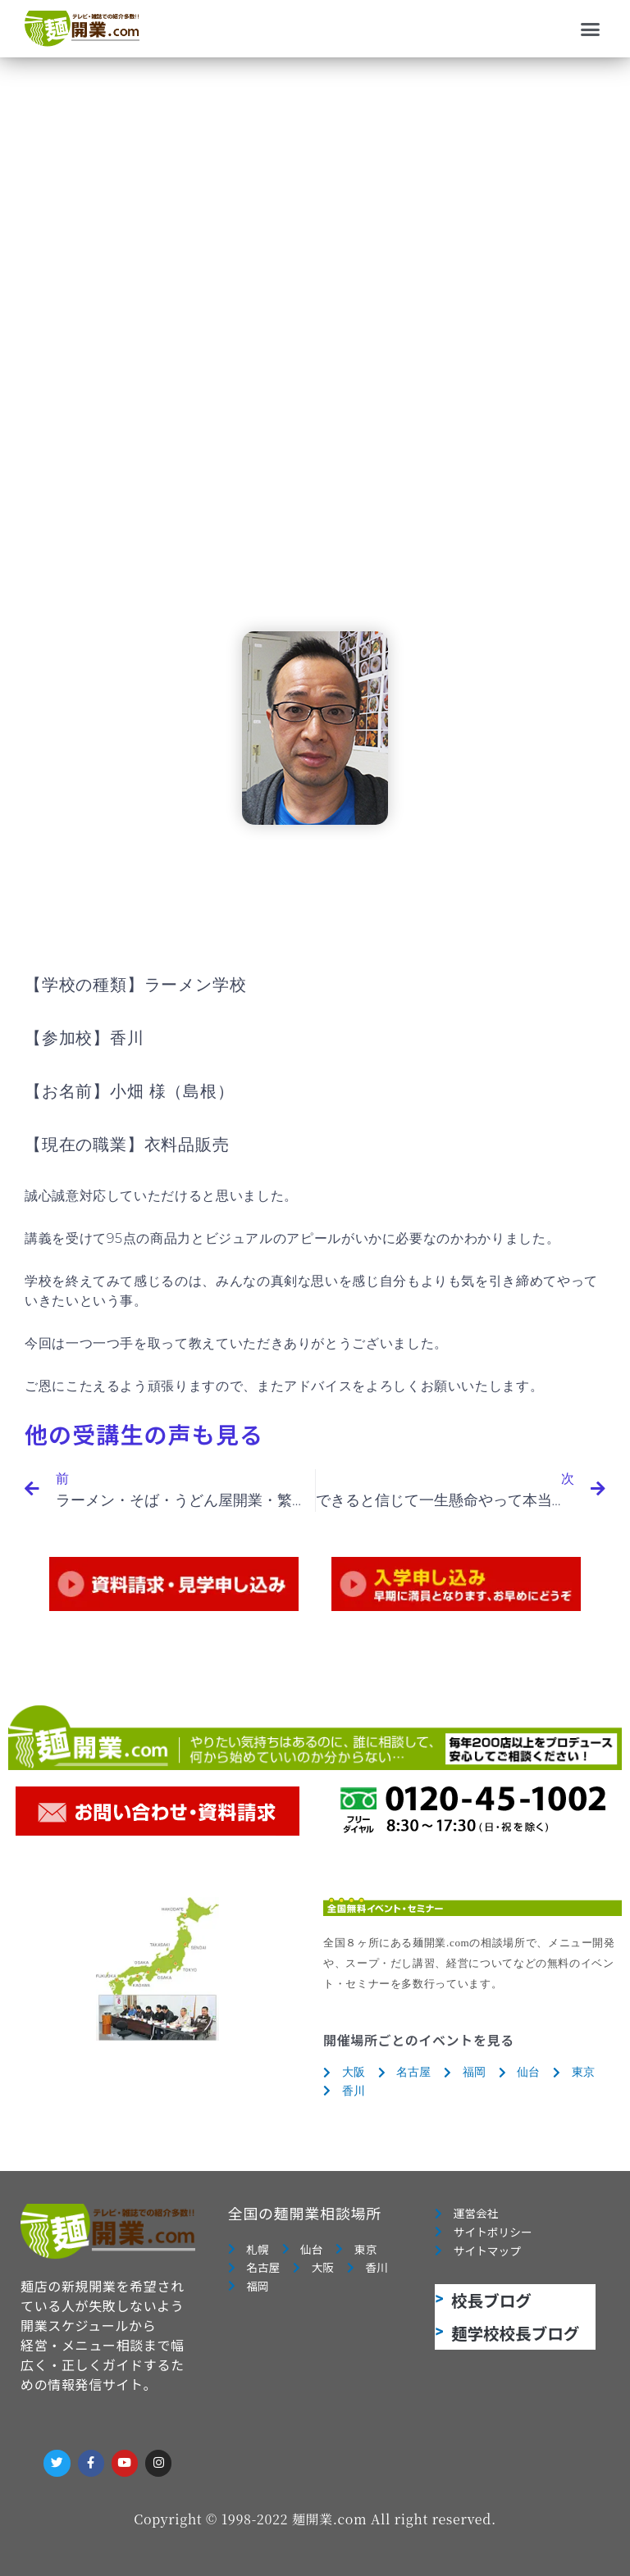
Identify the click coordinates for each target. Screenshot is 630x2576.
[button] (590, 28)
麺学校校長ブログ (515, 2333)
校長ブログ (491, 2300)
